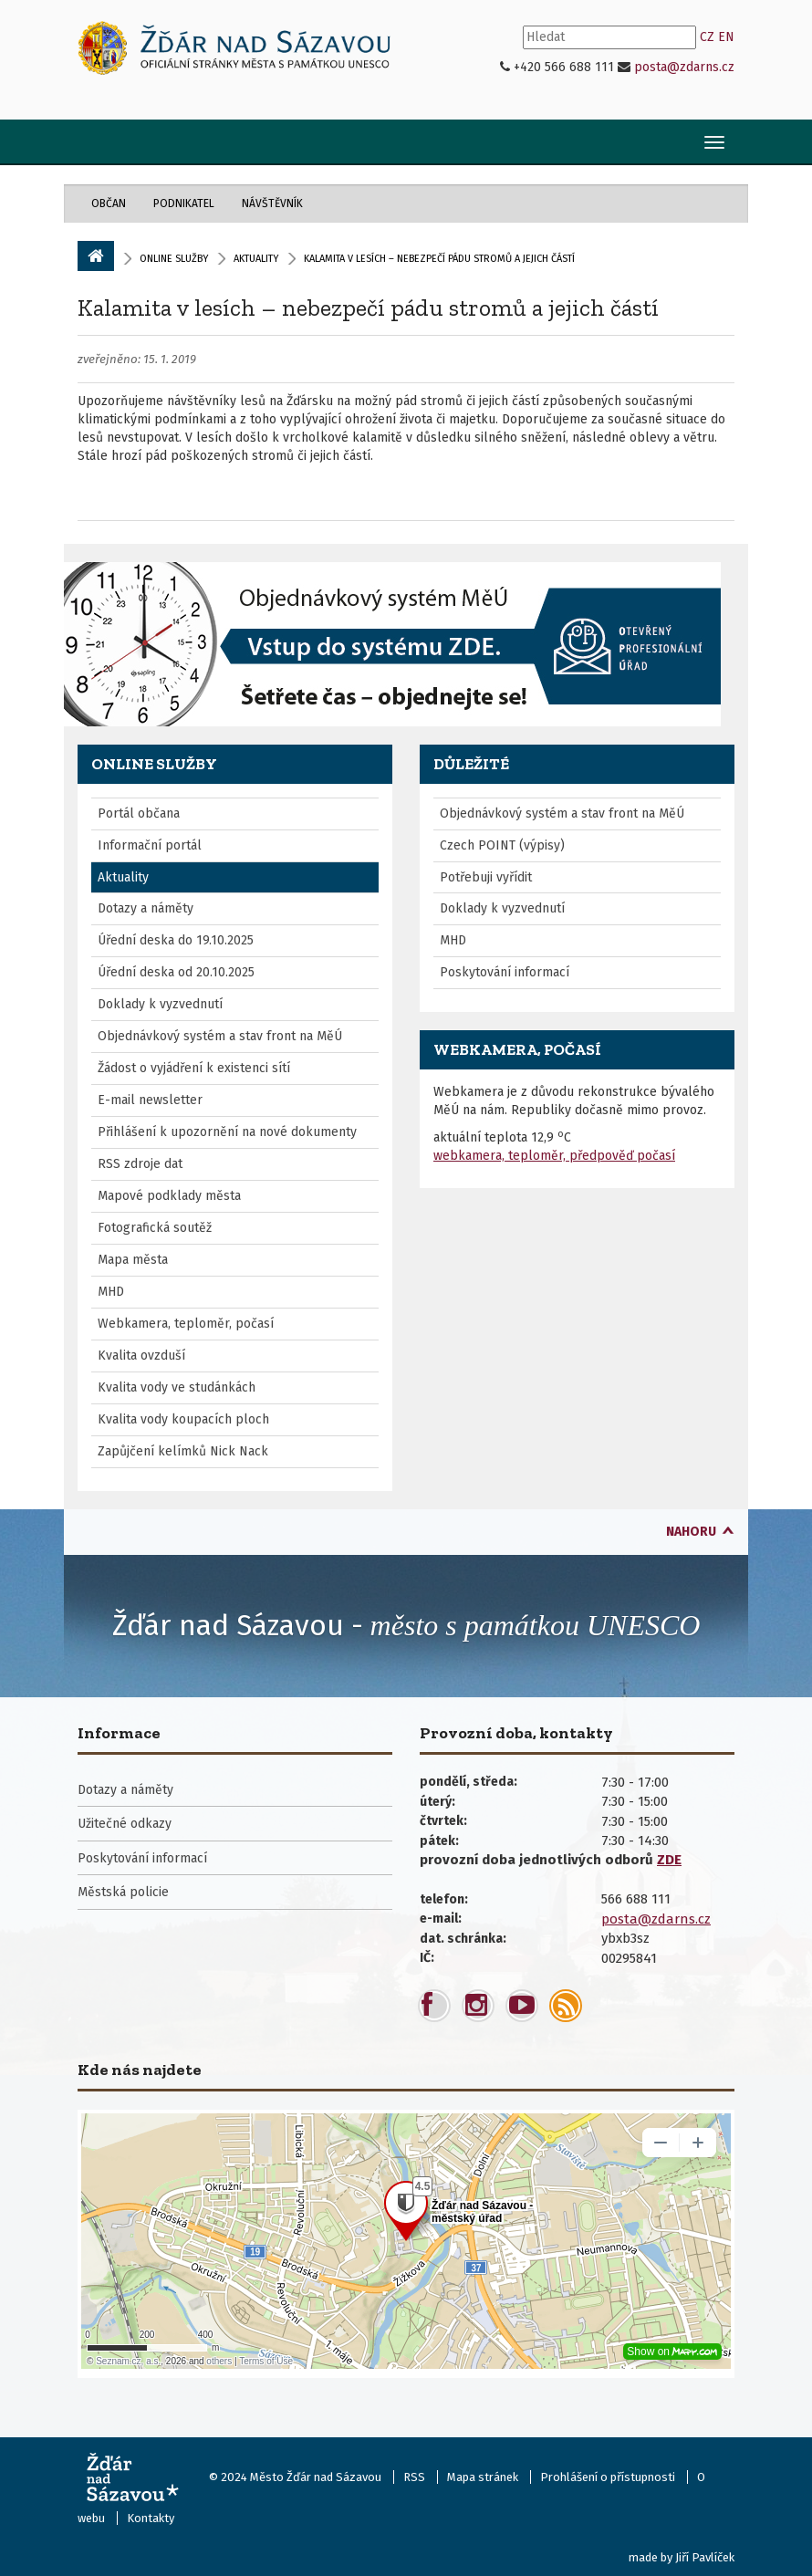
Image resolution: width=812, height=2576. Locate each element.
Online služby (174, 259)
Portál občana (139, 813)
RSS (414, 2477)
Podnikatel (183, 203)
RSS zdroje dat (140, 1164)
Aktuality (256, 259)
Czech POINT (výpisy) (502, 845)
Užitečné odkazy (125, 1823)
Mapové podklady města (169, 1196)
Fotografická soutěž (155, 1228)
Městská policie (123, 1892)
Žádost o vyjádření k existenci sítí (194, 1068)
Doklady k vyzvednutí (160, 1004)
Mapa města (133, 1259)
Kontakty (150, 2518)
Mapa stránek (482, 2477)
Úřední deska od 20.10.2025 (176, 972)
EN (726, 37)
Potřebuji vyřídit (486, 877)
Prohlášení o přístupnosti (607, 2477)
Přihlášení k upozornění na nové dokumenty (227, 1132)
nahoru (691, 1531)
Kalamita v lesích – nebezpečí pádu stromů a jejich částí (368, 307)
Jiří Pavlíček (704, 2557)
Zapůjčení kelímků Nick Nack (183, 1451)
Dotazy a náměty (145, 908)
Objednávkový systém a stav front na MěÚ (220, 1036)
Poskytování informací (504, 972)
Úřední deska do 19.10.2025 (176, 940)
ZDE (669, 1859)
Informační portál (150, 845)
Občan (108, 203)
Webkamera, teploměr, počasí (186, 1323)
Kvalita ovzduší (141, 1355)
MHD (111, 1291)
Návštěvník (272, 203)
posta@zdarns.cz (684, 67)
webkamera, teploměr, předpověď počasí (554, 1155)
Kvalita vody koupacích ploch (183, 1419)
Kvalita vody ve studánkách (176, 1387)
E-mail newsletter (150, 1100)
